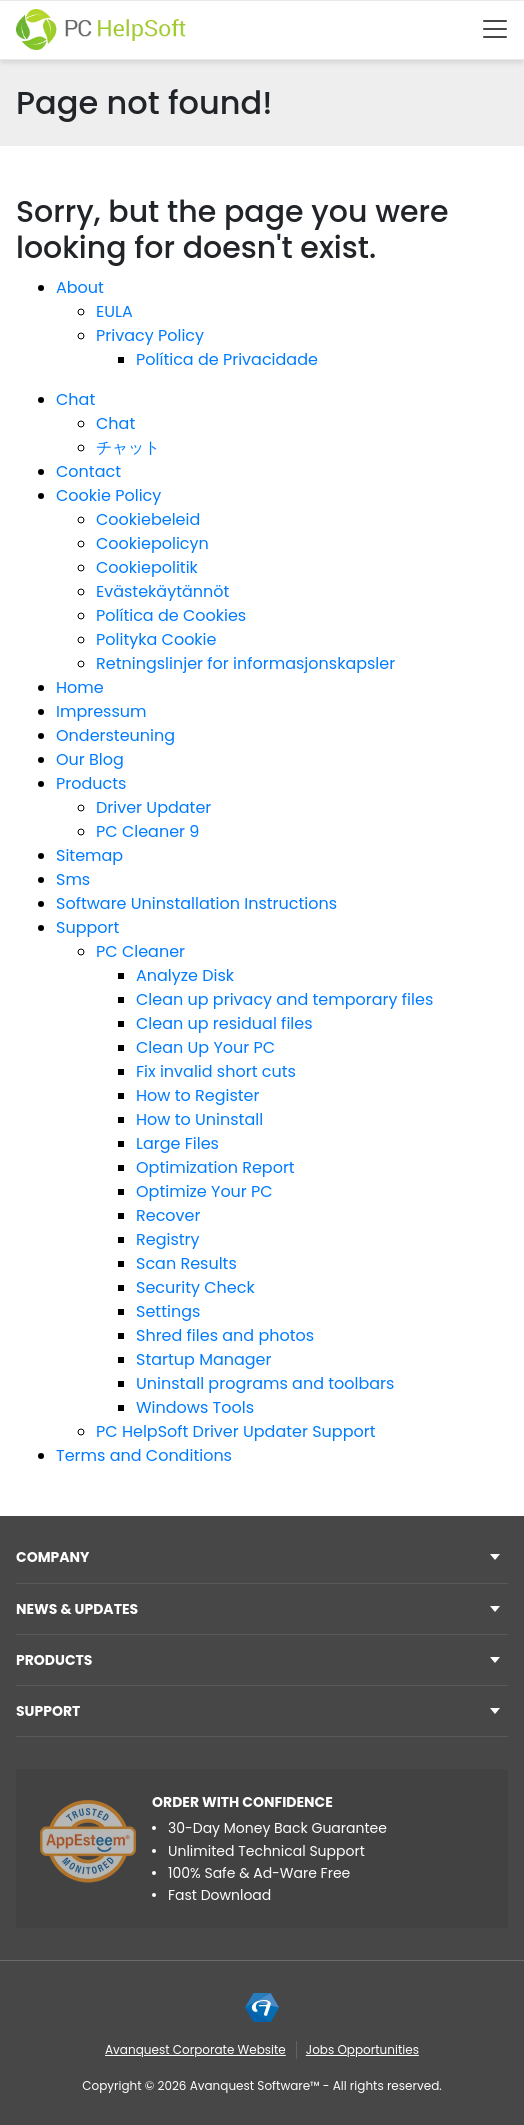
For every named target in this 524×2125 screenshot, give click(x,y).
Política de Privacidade (227, 359)
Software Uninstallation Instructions (196, 903)
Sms (73, 879)
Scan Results (186, 1263)
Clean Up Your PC (205, 1047)
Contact (88, 471)
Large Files (177, 1143)
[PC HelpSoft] (101, 29)
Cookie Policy (108, 495)
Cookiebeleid (148, 519)
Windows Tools (195, 1407)
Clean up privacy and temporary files (284, 999)
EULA (114, 311)
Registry (168, 1239)
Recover (168, 1215)
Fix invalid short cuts (216, 1071)
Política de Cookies (171, 615)
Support (87, 927)
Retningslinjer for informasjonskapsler (245, 663)
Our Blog (90, 759)
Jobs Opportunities (362, 2049)
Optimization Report (215, 1167)
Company (53, 1557)
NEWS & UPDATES (77, 1609)
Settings (168, 1311)
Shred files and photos (225, 1335)
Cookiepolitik (147, 567)
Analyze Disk (185, 975)
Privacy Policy (150, 335)
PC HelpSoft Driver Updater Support (236, 1431)
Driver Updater (153, 807)
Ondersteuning (115, 735)
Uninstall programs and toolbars (265, 1383)
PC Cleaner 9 (147, 831)
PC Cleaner (140, 951)
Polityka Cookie (156, 639)
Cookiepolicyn (152, 543)
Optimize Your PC (204, 1191)
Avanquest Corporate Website (195, 2049)
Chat (75, 399)
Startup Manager (204, 1359)
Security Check (195, 1287)
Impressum (101, 711)
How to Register (198, 1095)
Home (80, 687)
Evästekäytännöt (162, 591)
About (80, 287)
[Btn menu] (495, 29)
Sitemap (89, 855)
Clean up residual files (224, 1023)
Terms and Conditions (144, 1455)
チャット (128, 447)
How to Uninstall (199, 1119)
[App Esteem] (88, 1841)
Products (91, 783)
